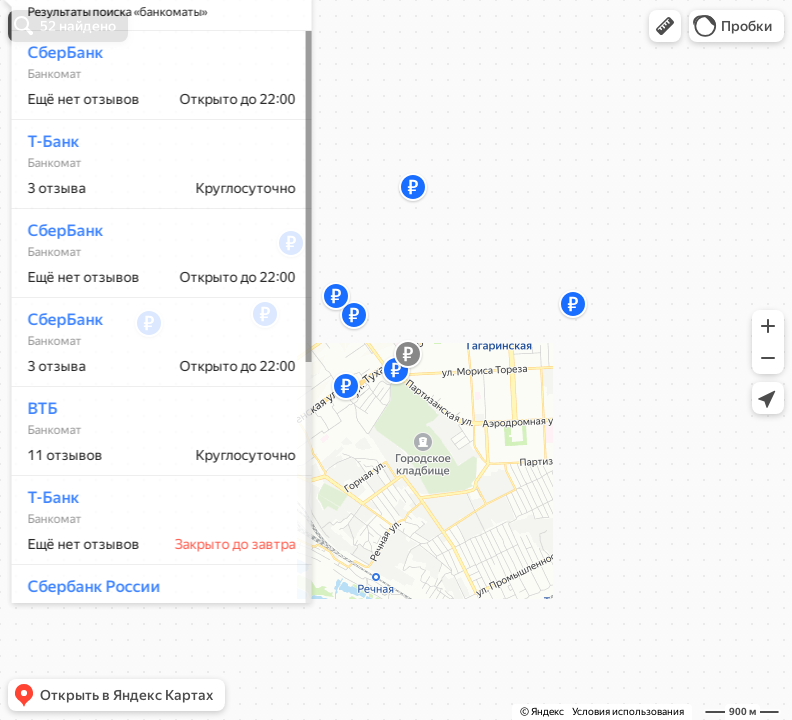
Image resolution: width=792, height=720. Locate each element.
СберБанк (58, 111)
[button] (665, 26)
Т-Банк (46, 200)
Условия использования (628, 711)
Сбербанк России (86, 645)
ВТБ (35, 467)
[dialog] (154, 357)
